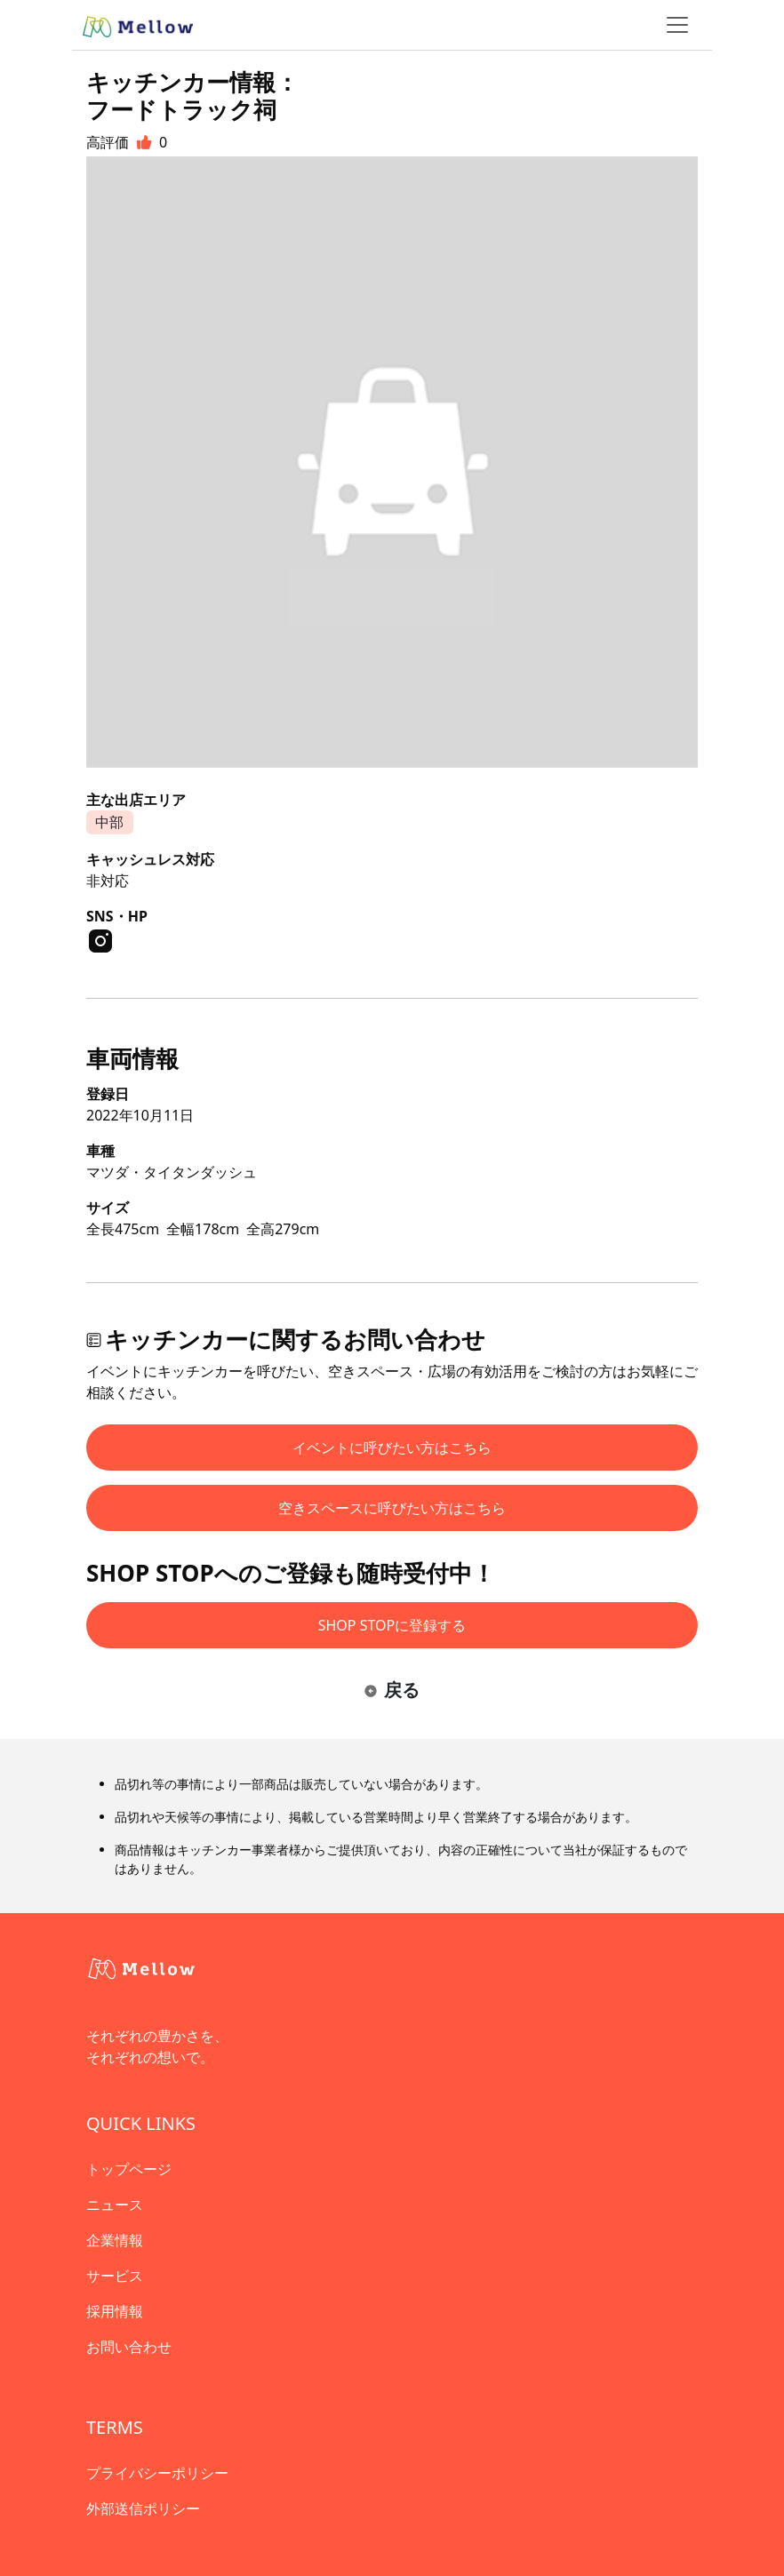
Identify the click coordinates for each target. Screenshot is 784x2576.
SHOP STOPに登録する (392, 1625)
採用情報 (114, 2311)
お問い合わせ (129, 2347)
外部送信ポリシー (143, 2508)
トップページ (129, 2169)
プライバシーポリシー (157, 2473)
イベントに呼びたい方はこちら (392, 1447)
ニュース (114, 2204)
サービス (114, 2275)
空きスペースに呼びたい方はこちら (392, 1508)
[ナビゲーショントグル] (677, 25)
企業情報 (114, 2240)
